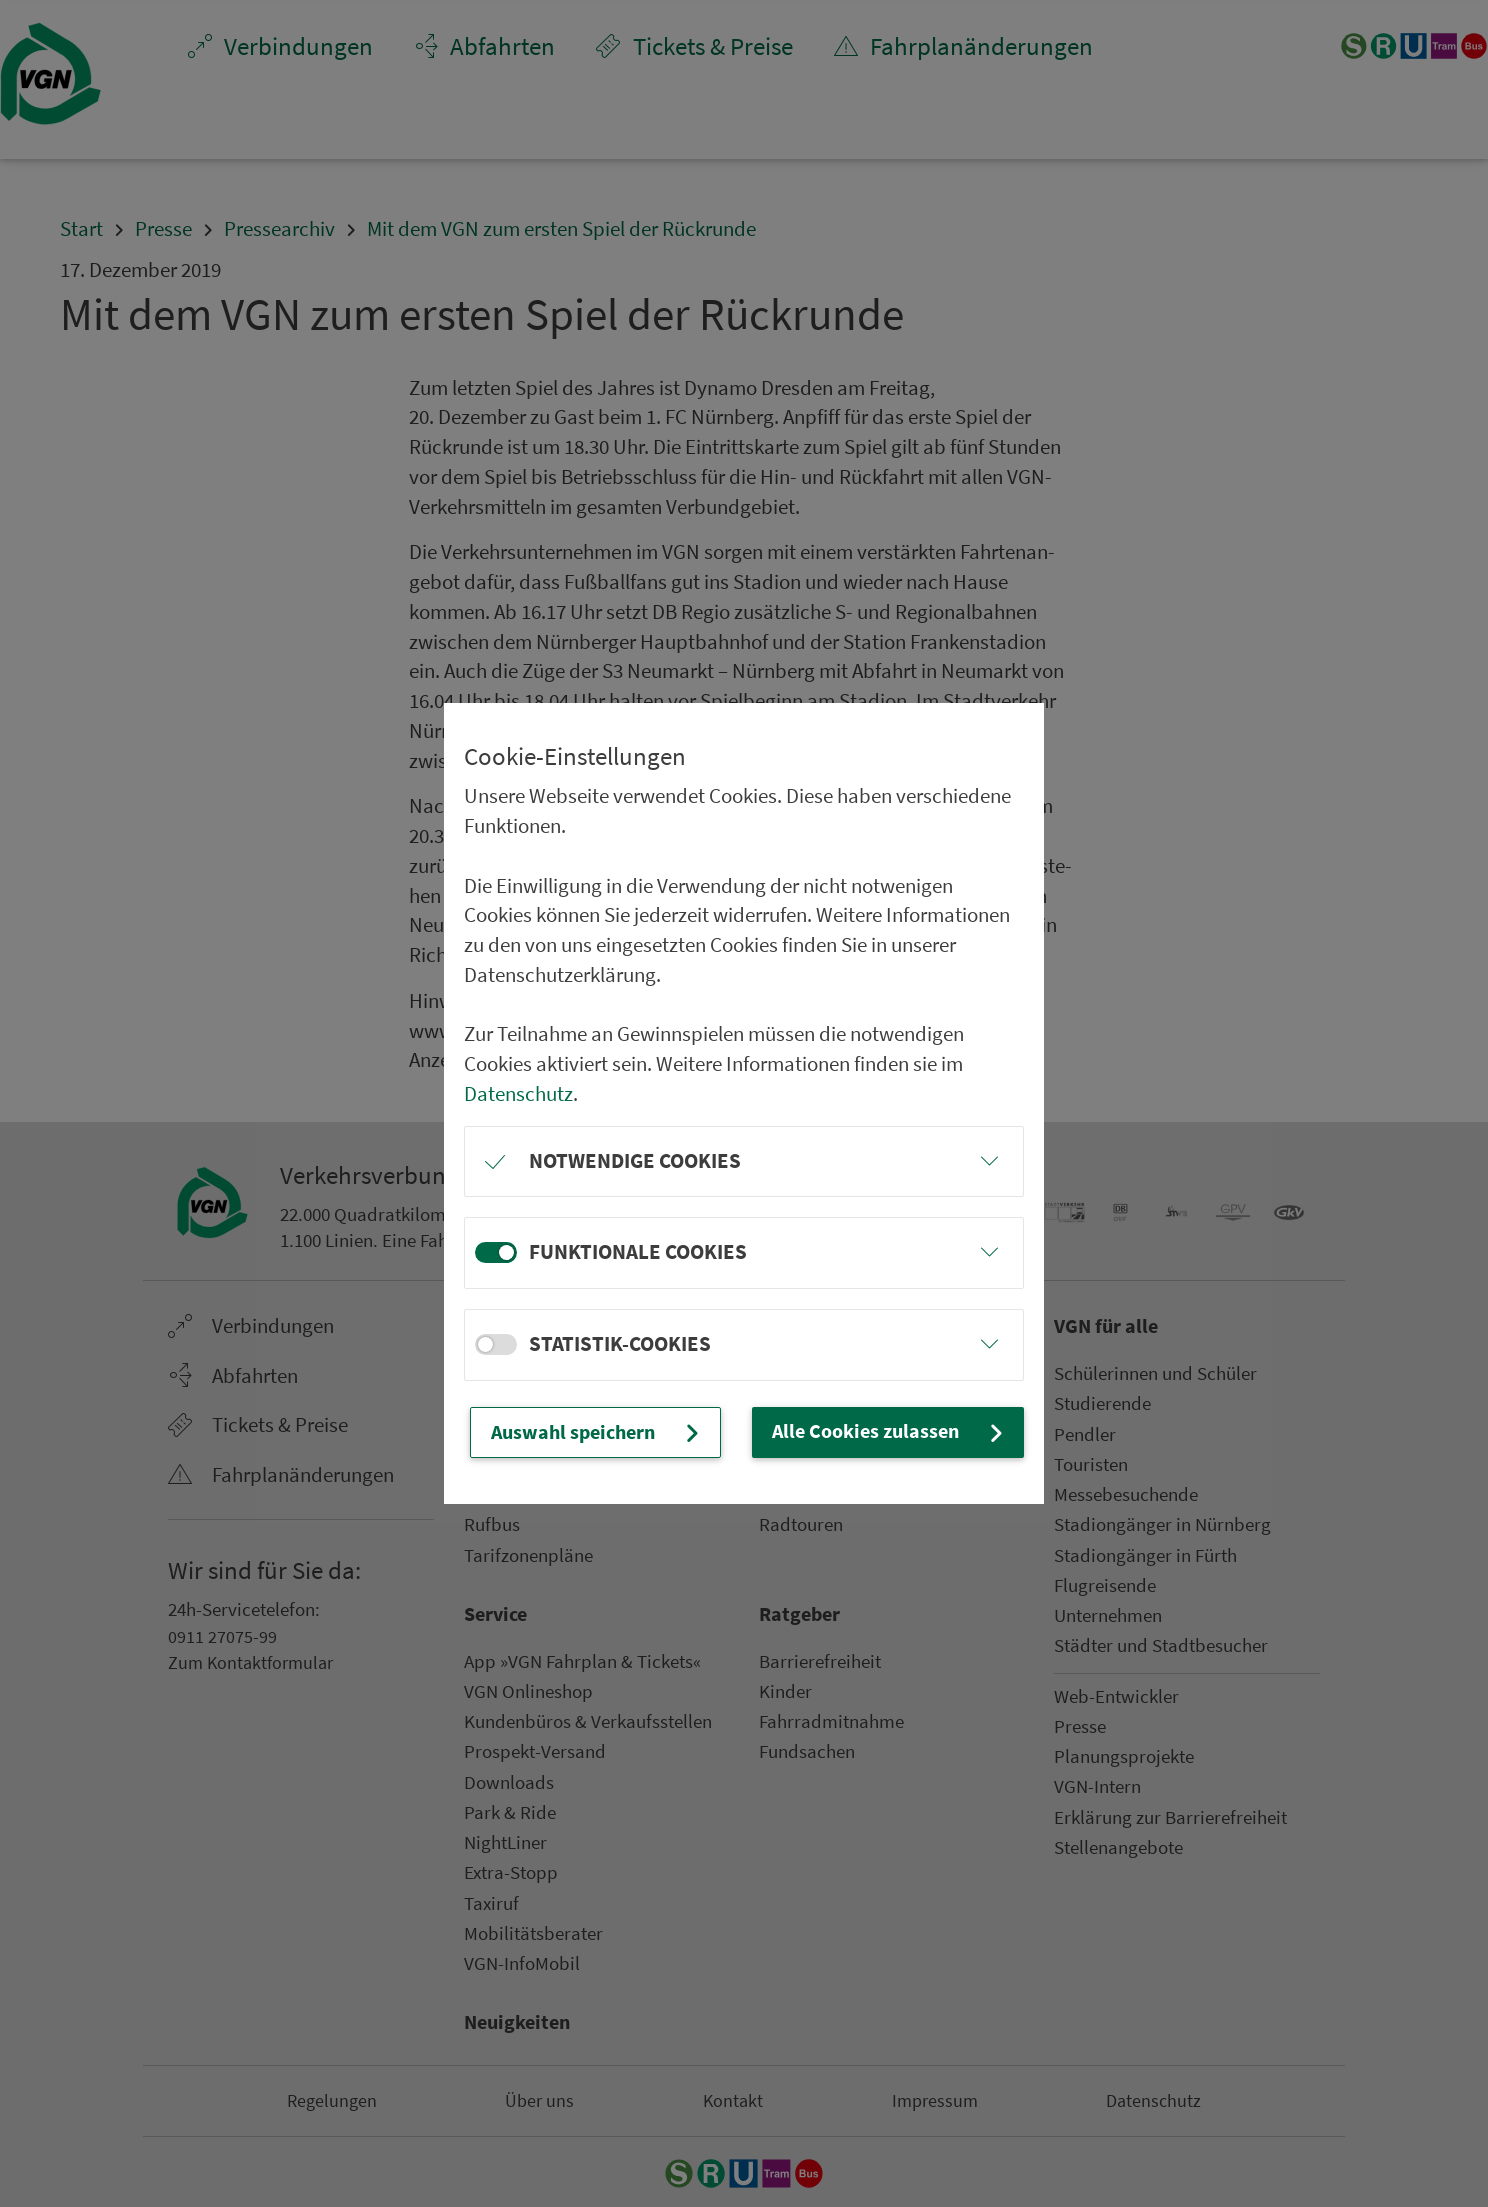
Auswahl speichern (623, 1433)
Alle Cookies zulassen (906, 1432)
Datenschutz (518, 1081)
